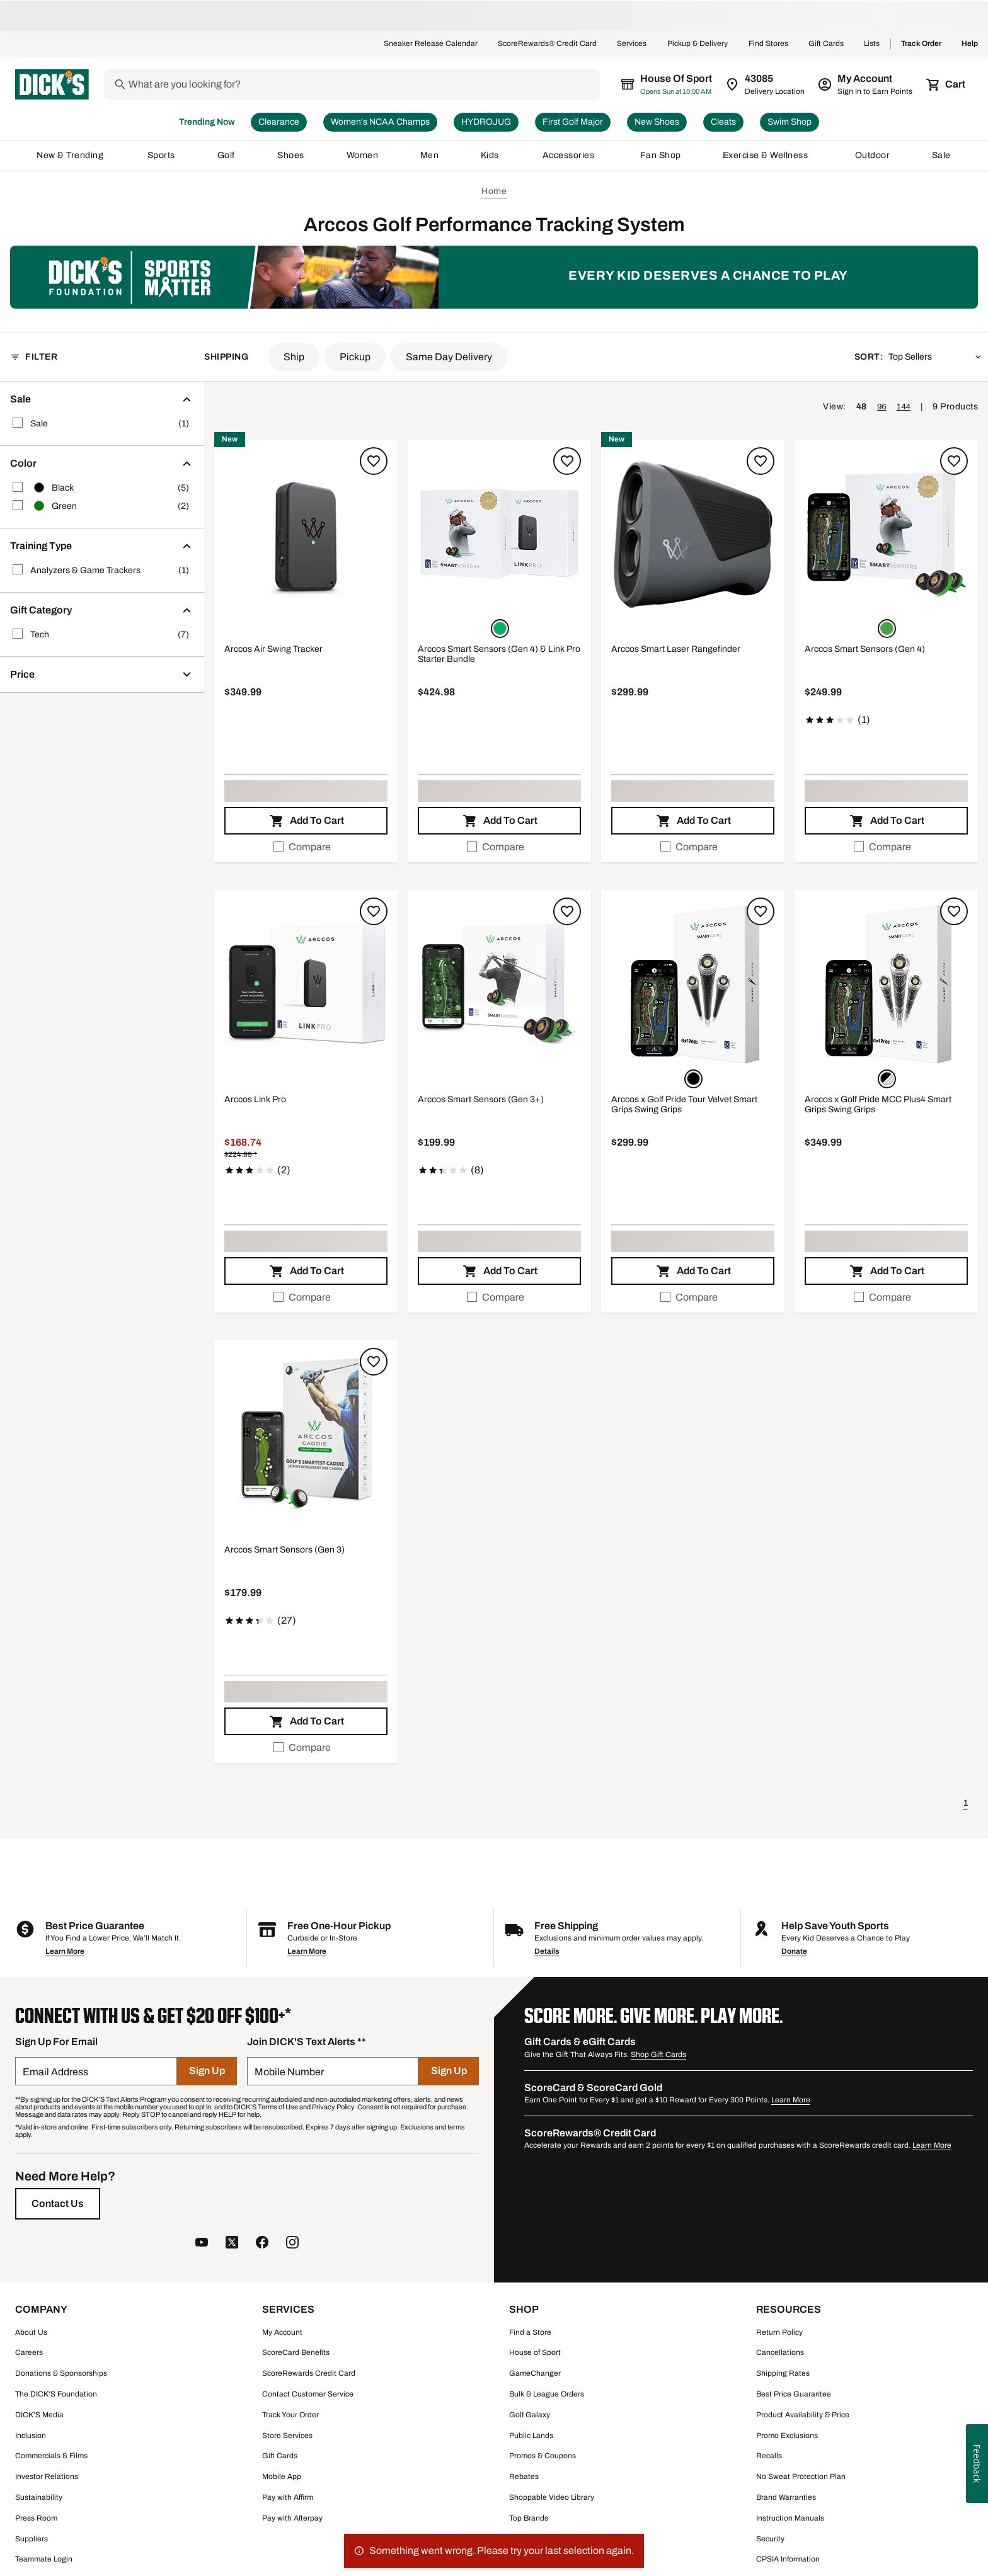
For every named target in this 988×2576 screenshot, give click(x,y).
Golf (226, 156)
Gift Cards (826, 44)
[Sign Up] (207, 2072)
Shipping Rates (783, 2373)
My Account (282, 2332)
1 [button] (965, 1803)
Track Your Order (290, 2415)
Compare (302, 847)
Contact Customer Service (307, 2394)
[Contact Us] (57, 2204)
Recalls (769, 2456)
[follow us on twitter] (231, 2244)
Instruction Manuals (790, 2518)
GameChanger (535, 2373)
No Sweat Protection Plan (801, 2477)
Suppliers (31, 2539)
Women (363, 156)
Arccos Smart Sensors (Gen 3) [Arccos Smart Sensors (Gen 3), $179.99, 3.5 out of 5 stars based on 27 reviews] (284, 1550)
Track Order (921, 44)
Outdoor (872, 156)
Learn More (64, 1951)
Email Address (55, 2072)
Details (546, 1951)
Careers (29, 2353)
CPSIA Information (788, 2559)
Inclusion (30, 2436)
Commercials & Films (51, 2456)
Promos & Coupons (542, 2456)
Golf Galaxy (529, 2415)
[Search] (363, 84)
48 (861, 407)
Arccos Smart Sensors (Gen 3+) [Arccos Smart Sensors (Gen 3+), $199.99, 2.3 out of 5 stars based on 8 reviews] (481, 1100)
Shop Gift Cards (658, 2055)
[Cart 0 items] (946, 84)
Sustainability (38, 2497)
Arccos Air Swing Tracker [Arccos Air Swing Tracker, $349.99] (273, 649)
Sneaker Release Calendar (431, 44)
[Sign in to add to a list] (374, 462)
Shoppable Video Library (551, 2497)
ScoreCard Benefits (296, 2353)
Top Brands (528, 2518)
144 (903, 407)
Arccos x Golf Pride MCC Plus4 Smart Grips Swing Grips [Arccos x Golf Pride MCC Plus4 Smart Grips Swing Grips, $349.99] (878, 1105)
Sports (161, 156)
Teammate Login (43, 2559)
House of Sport (535, 2353)
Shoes (291, 156)
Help (970, 44)
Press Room (36, 2518)
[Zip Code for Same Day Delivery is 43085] (766, 84)
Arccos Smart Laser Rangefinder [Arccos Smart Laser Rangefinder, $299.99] (675, 649)
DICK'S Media (39, 2415)
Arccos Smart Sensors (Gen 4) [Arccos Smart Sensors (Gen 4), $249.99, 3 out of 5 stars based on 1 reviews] (865, 649)
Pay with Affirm (287, 2497)
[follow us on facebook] (262, 2244)
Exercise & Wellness (768, 156)
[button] (293, 358)
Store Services (287, 2436)
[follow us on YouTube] (201, 2244)
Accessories (571, 156)
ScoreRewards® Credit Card (547, 44)
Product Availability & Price (802, 2415)
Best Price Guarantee (793, 2394)
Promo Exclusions (787, 2436)
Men (429, 156)
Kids (491, 156)
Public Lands (531, 2436)
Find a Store (530, 2332)
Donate (794, 1951)
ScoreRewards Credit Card (308, 2373)
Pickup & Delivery (697, 44)
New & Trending (71, 156)
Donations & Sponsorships (61, 2373)
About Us (31, 2332)
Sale (941, 156)
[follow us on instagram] (292, 2244)
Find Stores (768, 44)
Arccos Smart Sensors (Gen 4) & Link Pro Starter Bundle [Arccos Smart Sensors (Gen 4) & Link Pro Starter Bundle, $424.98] (499, 654)
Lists (872, 44)
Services (632, 44)
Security (770, 2539)
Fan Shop (660, 156)
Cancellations (780, 2353)
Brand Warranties (786, 2497)
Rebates (524, 2477)
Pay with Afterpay (292, 2518)
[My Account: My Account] (866, 84)
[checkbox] (305, 847)
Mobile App (281, 2477)
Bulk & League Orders (546, 2394)
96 (882, 407)
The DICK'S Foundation (56, 2394)
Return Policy (779, 2332)
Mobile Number (289, 2072)
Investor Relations (46, 2477)
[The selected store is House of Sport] (667, 84)
